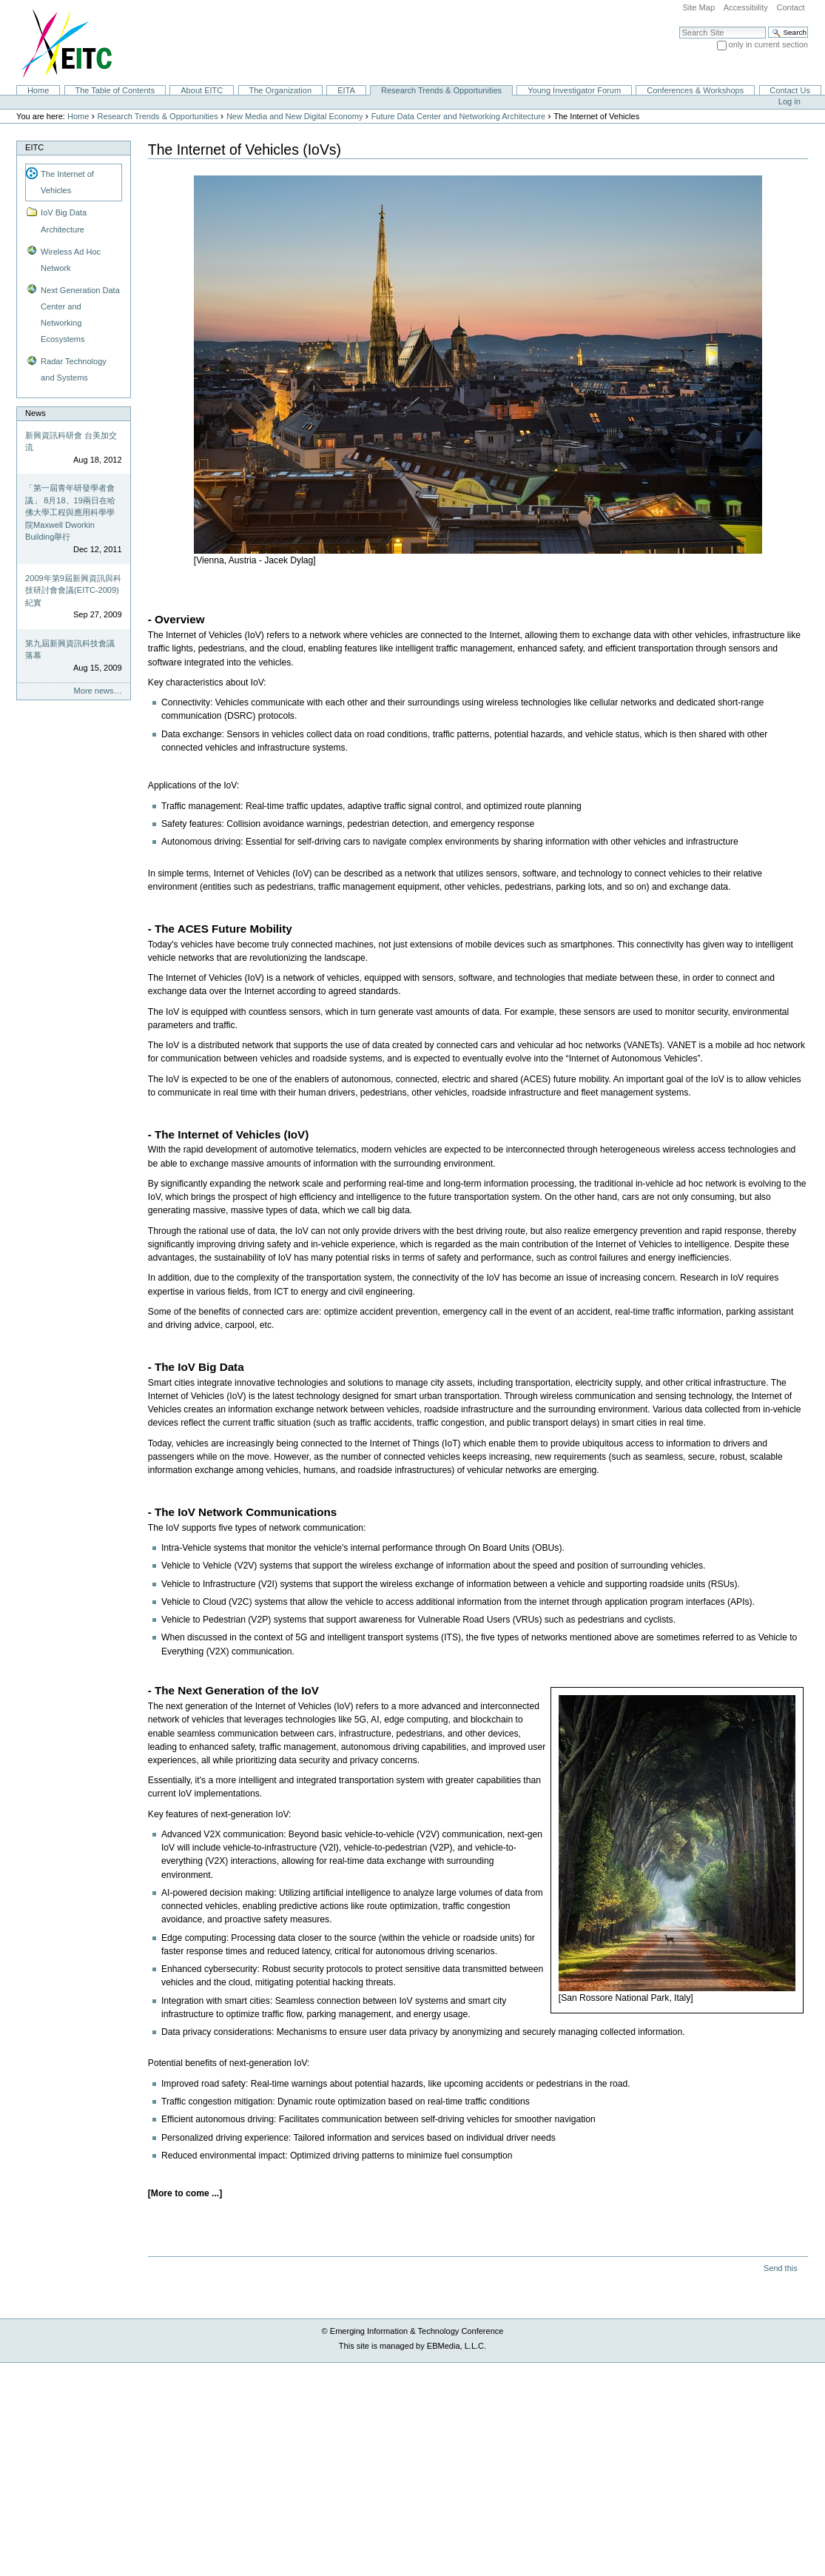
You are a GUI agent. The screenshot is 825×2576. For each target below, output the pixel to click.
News (35, 413)
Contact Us (790, 90)
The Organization (280, 90)
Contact (790, 7)
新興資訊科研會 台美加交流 (71, 441)
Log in (789, 101)
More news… (98, 690)
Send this (780, 2268)
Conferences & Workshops (695, 90)
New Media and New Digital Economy (294, 116)
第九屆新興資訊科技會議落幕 (70, 649)
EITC (34, 147)
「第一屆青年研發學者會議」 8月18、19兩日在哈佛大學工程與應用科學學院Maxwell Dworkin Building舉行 (70, 512)
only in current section (768, 44)
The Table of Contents (115, 90)
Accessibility (746, 7)
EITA (346, 90)
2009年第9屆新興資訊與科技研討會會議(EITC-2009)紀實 (73, 590)
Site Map (698, 7)
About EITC (202, 90)
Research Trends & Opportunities (441, 90)
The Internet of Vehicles (67, 182)
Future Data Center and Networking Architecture (458, 116)
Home (38, 90)
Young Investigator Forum (574, 90)
